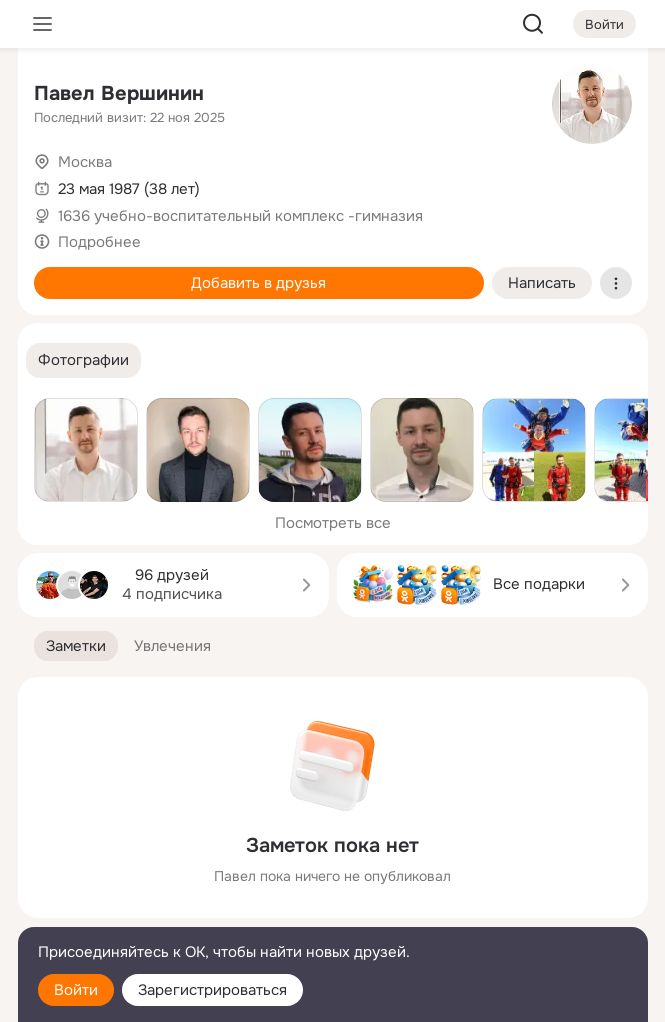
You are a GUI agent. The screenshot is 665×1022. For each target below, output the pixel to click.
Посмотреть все (333, 523)
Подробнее (99, 242)
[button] (83, 360)
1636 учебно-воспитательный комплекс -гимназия (240, 216)
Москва (85, 162)
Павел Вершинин (119, 93)
